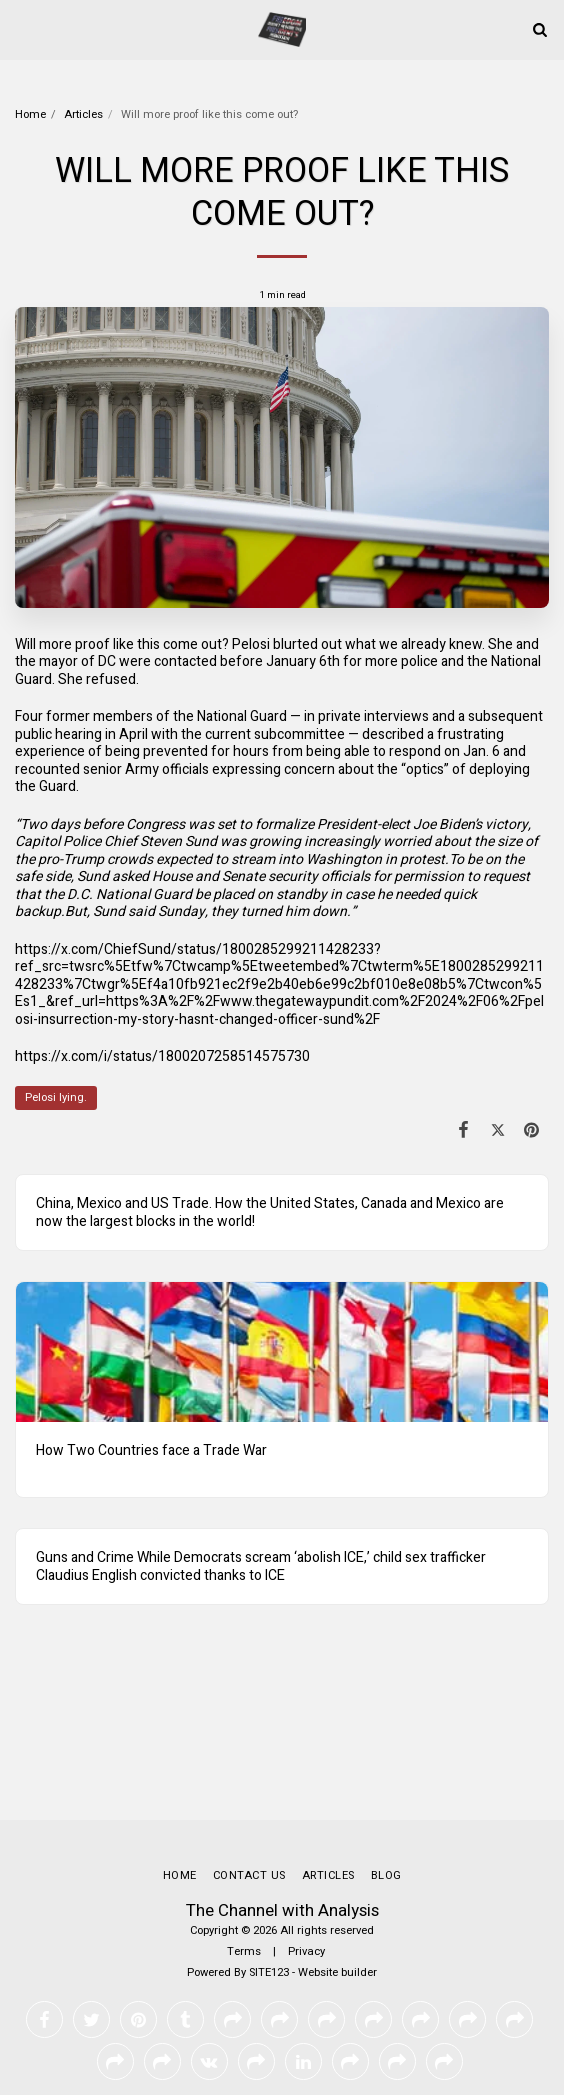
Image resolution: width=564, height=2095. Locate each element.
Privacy (306, 1951)
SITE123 (269, 1972)
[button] (22, 28)
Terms (244, 1951)
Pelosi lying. (56, 1097)
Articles (83, 114)
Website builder (337, 1972)
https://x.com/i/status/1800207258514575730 (162, 1056)
